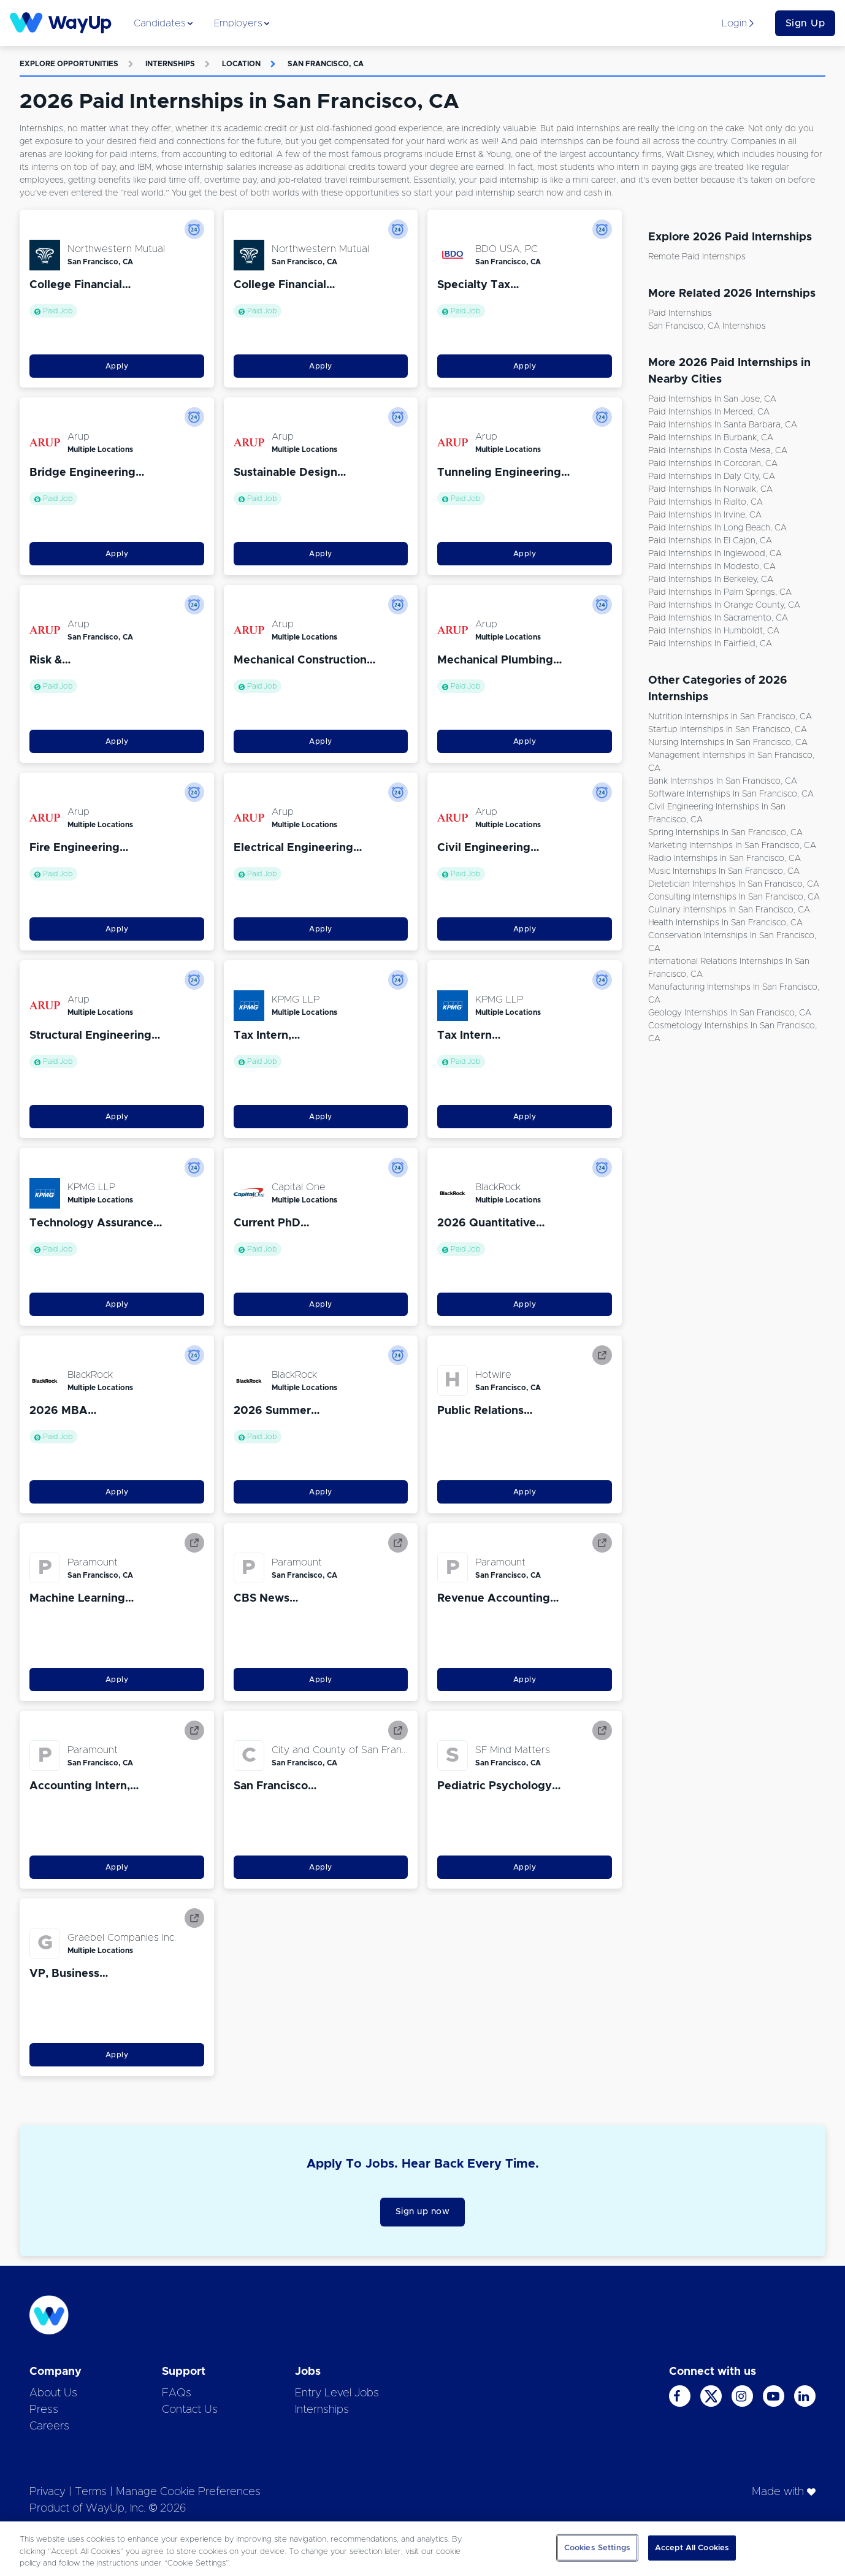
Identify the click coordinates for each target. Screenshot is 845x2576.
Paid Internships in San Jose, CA (712, 399)
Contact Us (190, 2409)
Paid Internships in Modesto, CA (712, 566)
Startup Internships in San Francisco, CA (727, 729)
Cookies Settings (597, 2547)
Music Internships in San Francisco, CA (724, 871)
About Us (53, 2393)
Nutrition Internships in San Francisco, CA (730, 717)
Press (43, 2409)
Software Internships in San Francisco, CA (731, 794)
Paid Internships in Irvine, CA (705, 515)
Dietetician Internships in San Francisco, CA (733, 884)
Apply (117, 366)
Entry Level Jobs (337, 2393)
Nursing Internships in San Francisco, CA (728, 742)
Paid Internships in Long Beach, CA (717, 528)
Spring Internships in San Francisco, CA (725, 832)
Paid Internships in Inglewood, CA (715, 553)
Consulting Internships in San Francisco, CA (734, 897)
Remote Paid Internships (697, 257)
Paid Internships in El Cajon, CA (710, 541)
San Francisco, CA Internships (707, 326)
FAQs (176, 2393)
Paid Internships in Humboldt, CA (713, 631)
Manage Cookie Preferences (188, 2492)
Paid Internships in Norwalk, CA (710, 489)
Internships (170, 63)
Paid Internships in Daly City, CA (711, 476)
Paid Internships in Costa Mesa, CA (717, 450)
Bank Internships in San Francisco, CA (722, 781)
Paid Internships (680, 313)
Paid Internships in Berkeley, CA (710, 579)
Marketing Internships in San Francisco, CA (732, 845)
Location (241, 63)
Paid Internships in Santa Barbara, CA (722, 425)
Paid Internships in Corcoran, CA (713, 463)
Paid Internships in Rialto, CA (705, 502)
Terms (91, 2492)
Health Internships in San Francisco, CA (725, 923)
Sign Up (805, 23)
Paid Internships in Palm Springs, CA (720, 592)
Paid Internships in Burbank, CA (710, 438)
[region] (422, 2548)
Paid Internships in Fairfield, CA (710, 644)
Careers (49, 2426)
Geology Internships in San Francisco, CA (729, 1013)
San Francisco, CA (326, 63)
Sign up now (423, 2211)
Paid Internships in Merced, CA (709, 412)
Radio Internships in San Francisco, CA (724, 858)
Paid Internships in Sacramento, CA (718, 618)
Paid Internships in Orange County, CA (724, 605)
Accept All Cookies (692, 2547)
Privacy (47, 2492)
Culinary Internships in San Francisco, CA (729, 910)
